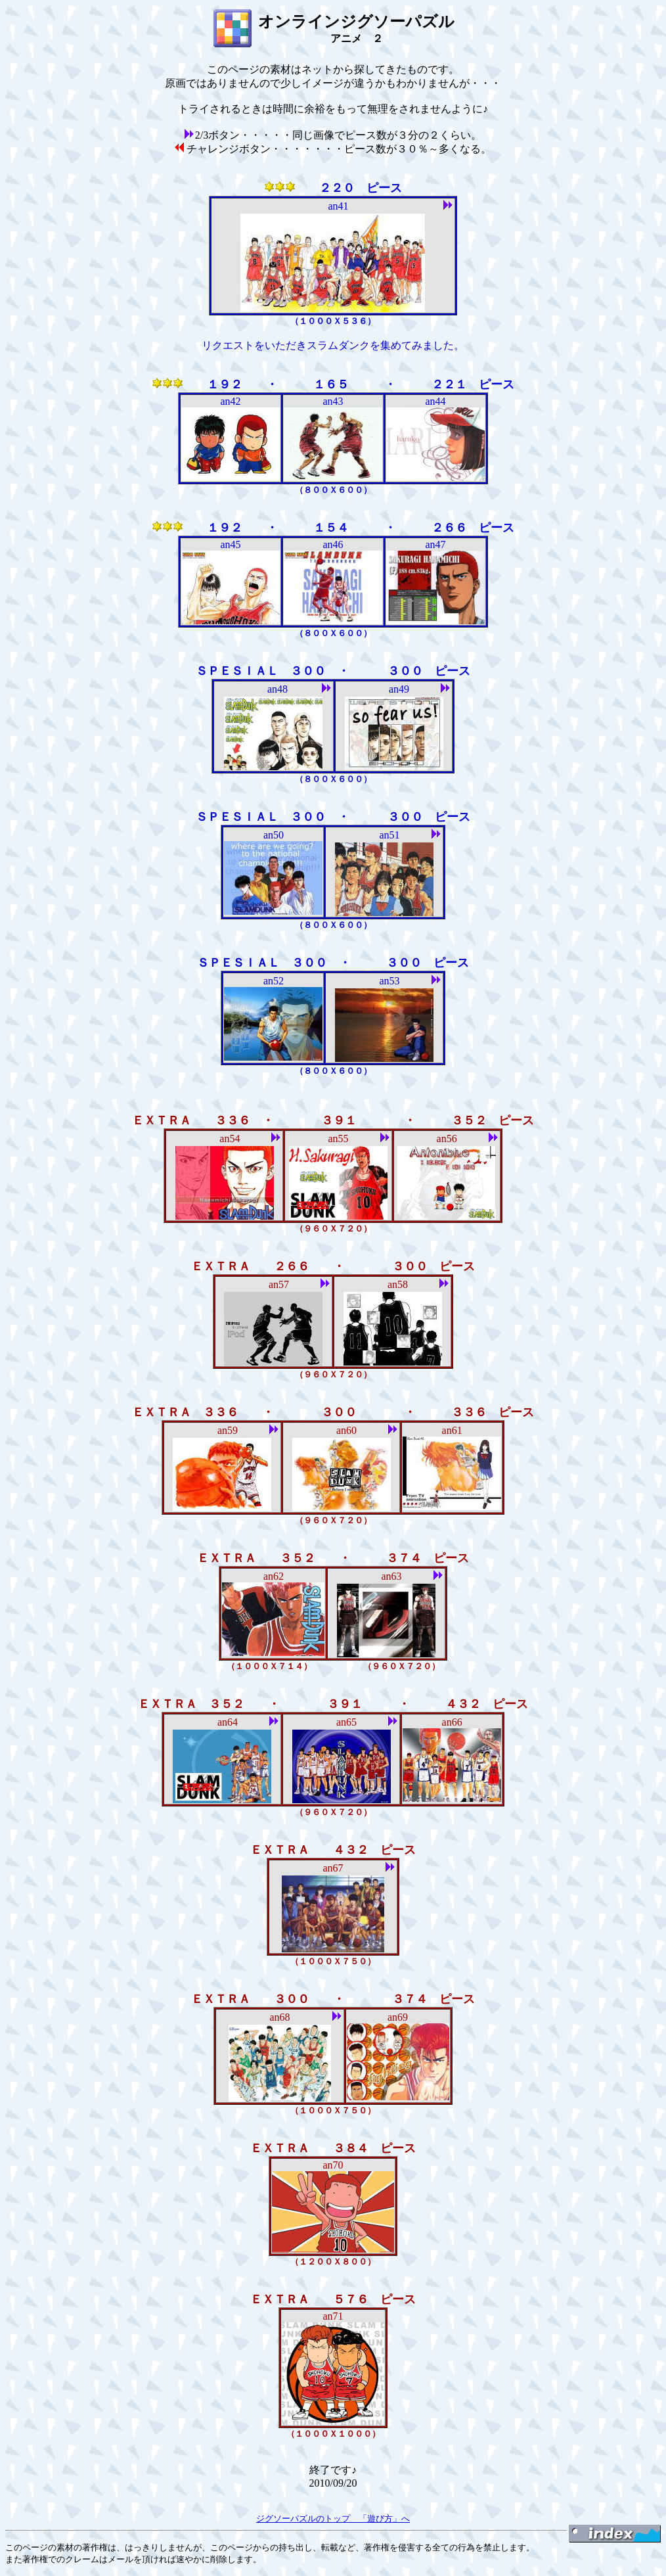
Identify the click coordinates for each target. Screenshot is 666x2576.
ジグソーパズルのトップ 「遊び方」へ (333, 2518)
